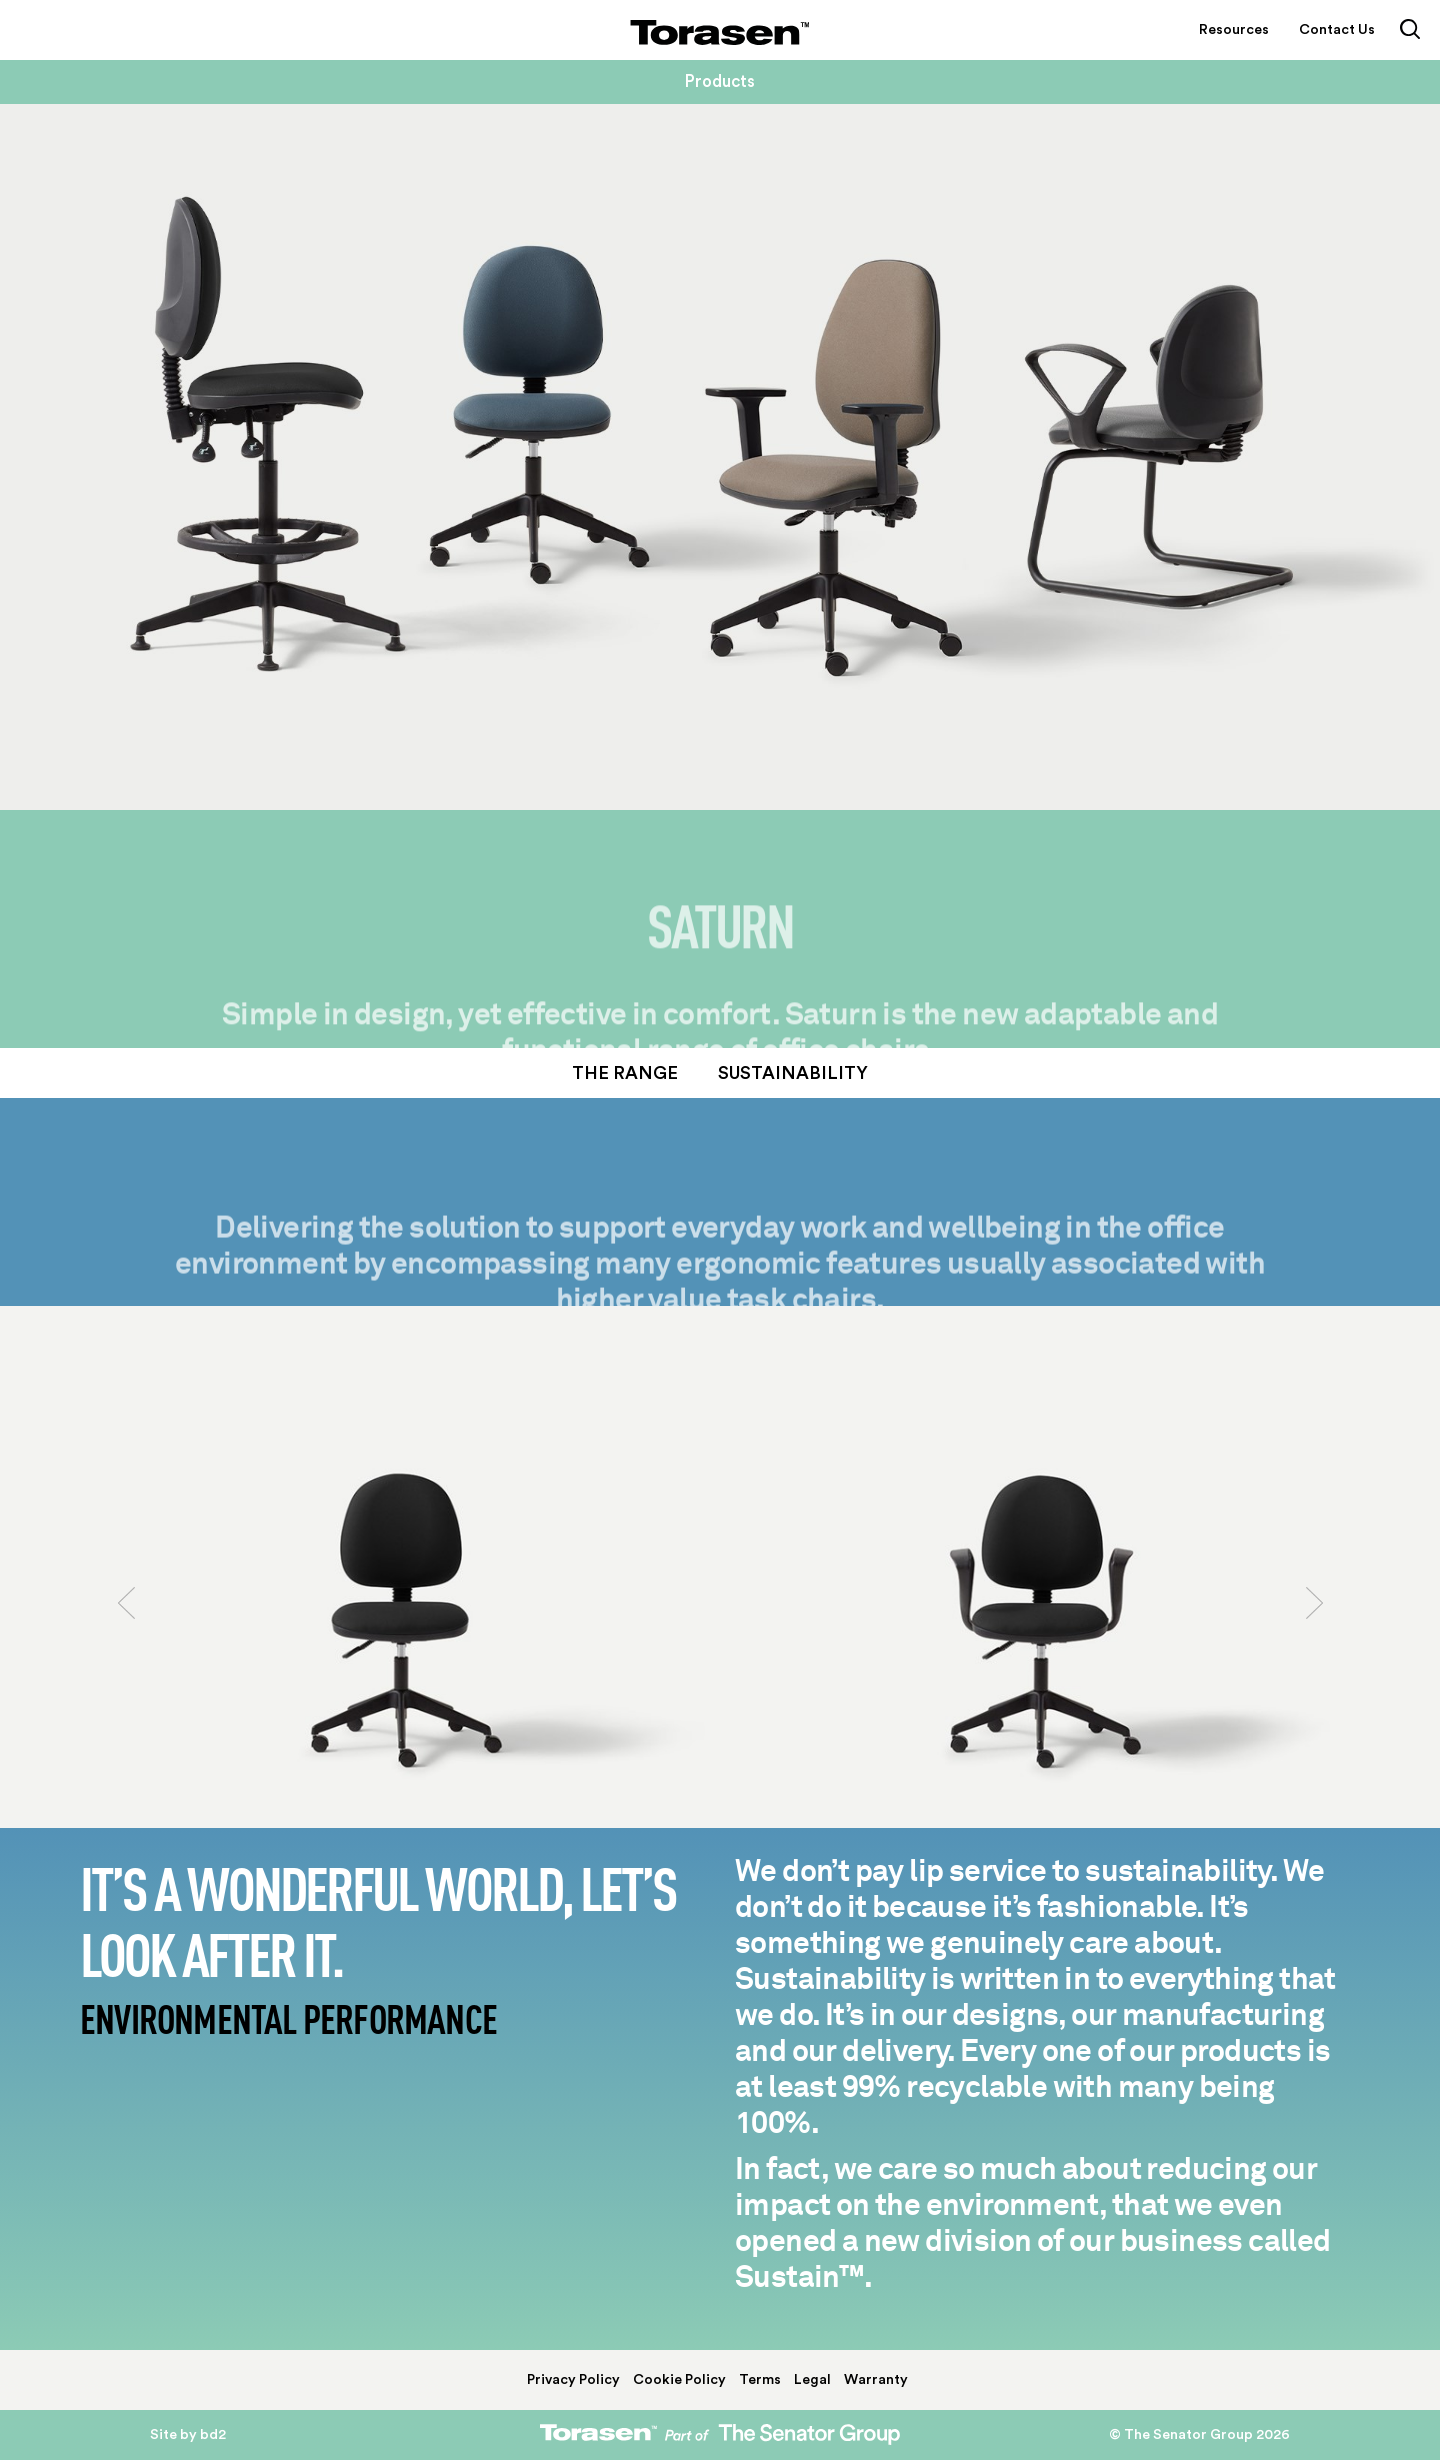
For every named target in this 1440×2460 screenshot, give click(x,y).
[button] (126, 1695)
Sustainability (793, 1073)
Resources (1234, 30)
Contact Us (1337, 30)
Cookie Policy (679, 2380)
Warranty (876, 2380)
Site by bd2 (188, 2435)
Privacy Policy (573, 2380)
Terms (760, 2380)
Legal (812, 2380)
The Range (625, 1073)
